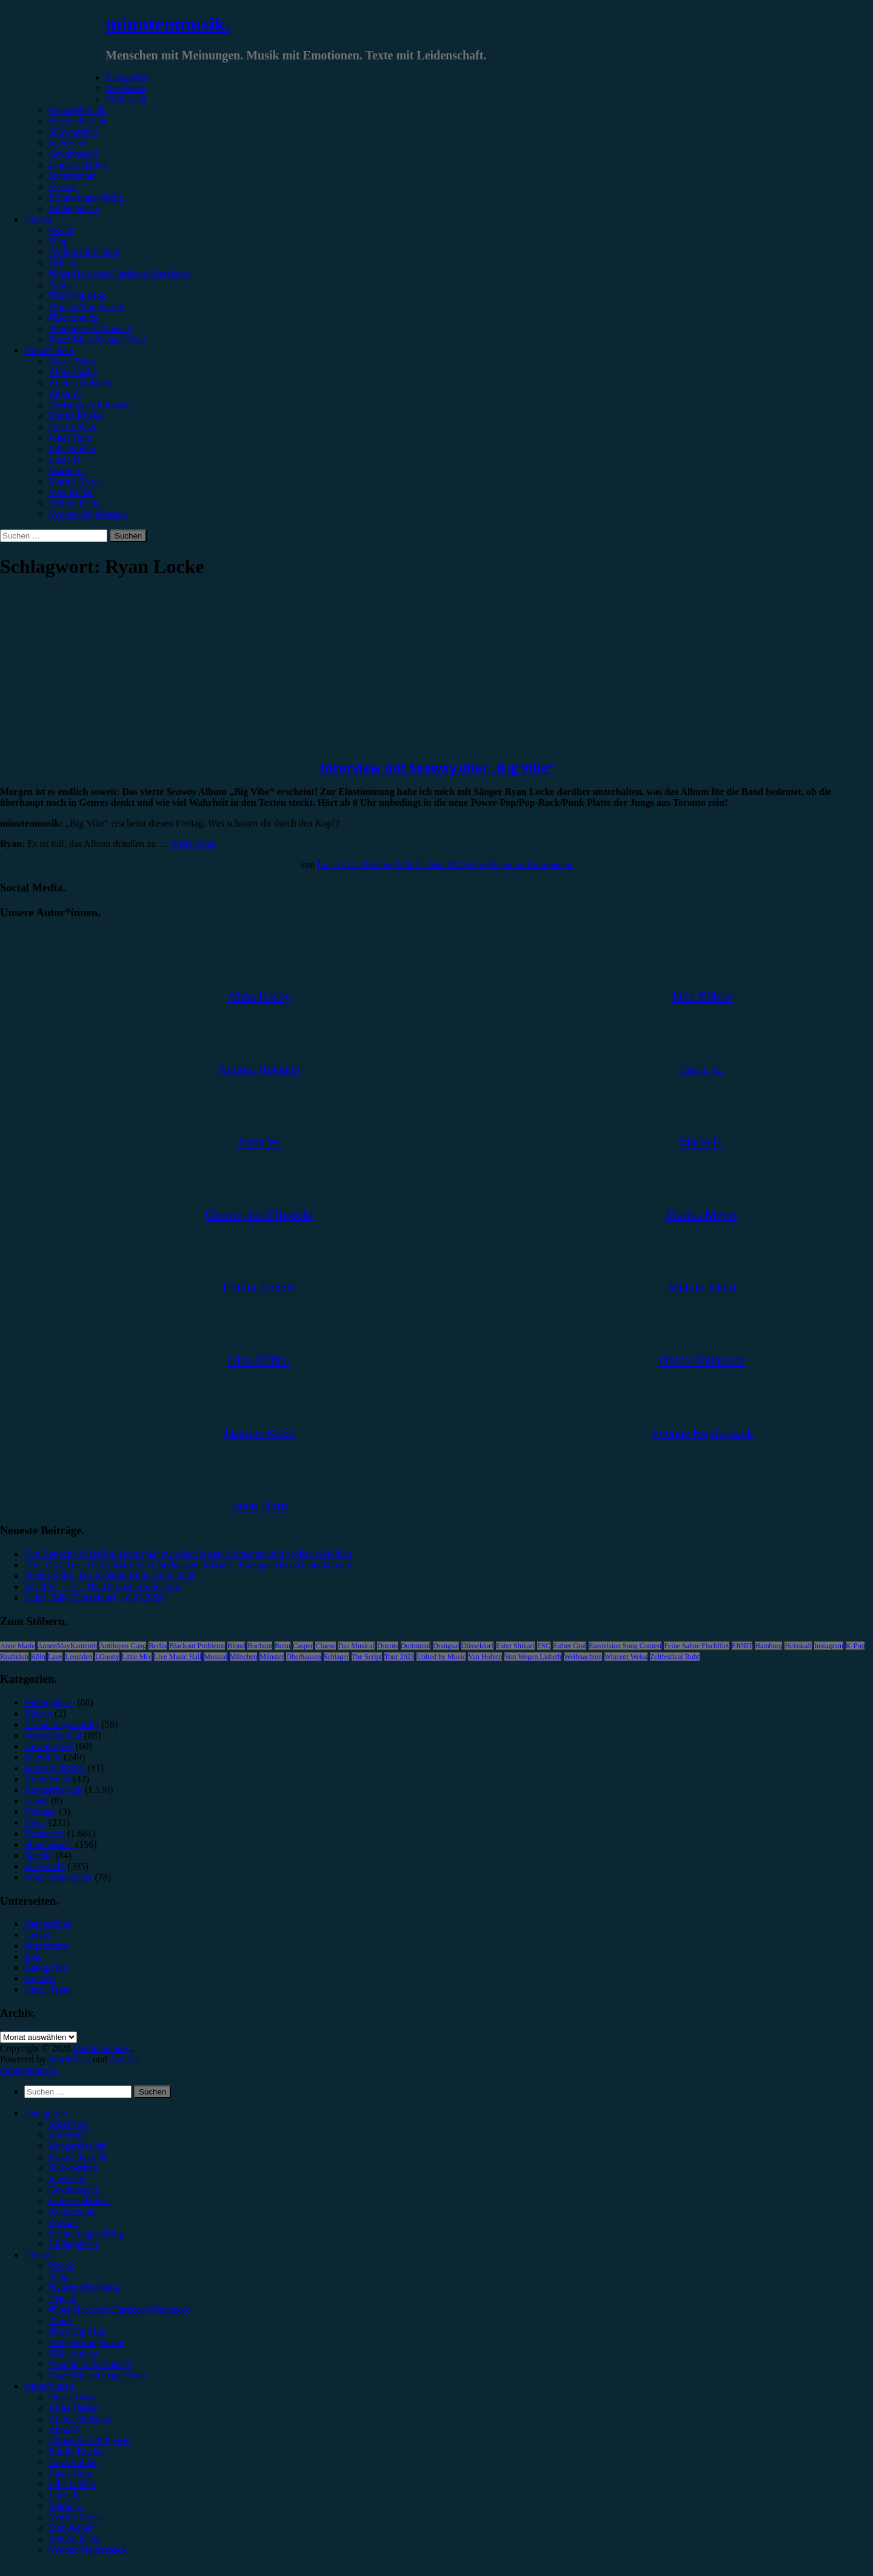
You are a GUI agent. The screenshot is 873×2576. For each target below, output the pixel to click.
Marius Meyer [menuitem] (76, 2517)
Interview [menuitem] (66, 2178)
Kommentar (71, 175)
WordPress (69, 2059)
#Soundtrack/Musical (90, 328)
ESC (543, 1646)
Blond (236, 1646)
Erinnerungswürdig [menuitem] (86, 2233)
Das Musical (356, 1646)
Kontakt (40, 1978)
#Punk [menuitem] (60, 2320)
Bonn (282, 1646)
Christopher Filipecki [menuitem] (89, 2440)
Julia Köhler (72, 448)
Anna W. (65, 394)
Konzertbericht (77, 110)
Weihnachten (582, 1656)
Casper (303, 1646)
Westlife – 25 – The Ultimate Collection (101, 1586)
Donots (387, 1646)
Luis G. (331, 864)
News (35, 1822)
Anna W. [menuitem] (65, 2429)
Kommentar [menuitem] (71, 2211)
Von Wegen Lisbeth (532, 1656)
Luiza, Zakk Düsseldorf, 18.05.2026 (94, 1597)
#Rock (61, 230)
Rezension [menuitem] (68, 2124)
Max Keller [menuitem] (70, 2528)
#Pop (58, 241)
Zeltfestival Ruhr (675, 1656)
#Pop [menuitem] (58, 2277)
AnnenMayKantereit (68, 1646)
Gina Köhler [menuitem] (72, 2462)
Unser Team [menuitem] (71, 2397)
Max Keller (70, 492)
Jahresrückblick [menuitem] (78, 2200)
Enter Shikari (515, 1646)
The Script (367, 1656)
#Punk (60, 285)
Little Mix (137, 1656)
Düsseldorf (477, 1646)
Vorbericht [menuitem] (68, 2135)
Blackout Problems (197, 1646)
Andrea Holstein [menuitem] (80, 2418)
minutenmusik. (167, 24)
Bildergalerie (73, 208)
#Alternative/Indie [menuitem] (83, 2288)
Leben (36, 1801)
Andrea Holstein (80, 383)
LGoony (107, 1656)
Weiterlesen (193, 844)
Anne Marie (17, 1646)
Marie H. (66, 470)
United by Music (441, 1656)
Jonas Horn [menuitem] (70, 2473)
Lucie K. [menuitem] (65, 2495)
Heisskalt (798, 1646)
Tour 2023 (399, 1656)
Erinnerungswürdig (86, 197)
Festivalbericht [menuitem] (77, 2157)
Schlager (336, 1656)
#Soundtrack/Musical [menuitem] (90, 2364)
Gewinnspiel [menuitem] (73, 2189)
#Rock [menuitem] (61, 2266)
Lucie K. (65, 459)
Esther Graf (570, 1646)
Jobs (32, 1956)
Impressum (45, 1945)
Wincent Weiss (625, 1656)
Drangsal (446, 1646)
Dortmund (415, 1646)
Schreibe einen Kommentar (520, 864)
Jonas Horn (70, 437)
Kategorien (127, 77)
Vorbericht (125, 99)
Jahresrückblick (78, 164)
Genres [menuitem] (38, 2255)
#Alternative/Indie (83, 252)
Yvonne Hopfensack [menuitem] (87, 2549)
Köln (38, 1656)
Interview (66, 143)
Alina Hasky (72, 372)
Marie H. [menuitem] (66, 2506)
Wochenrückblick (58, 1877)
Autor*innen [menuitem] (48, 2386)
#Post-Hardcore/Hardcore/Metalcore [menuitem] (119, 2309)
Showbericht (73, 132)
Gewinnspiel (73, 154)
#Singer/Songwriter (86, 306)
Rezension (125, 88)
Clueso (325, 1646)
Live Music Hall (178, 1656)
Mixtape (40, 1811)
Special (62, 186)
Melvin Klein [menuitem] (74, 2539)
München (243, 1656)
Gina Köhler (72, 426)
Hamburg (768, 1646)
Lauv (55, 1656)
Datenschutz (48, 1924)
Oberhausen (303, 1656)
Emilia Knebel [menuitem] (76, 2451)
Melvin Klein (74, 503)
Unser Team (71, 361)
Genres (38, 219)
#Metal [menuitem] (62, 2298)
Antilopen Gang (122, 1646)
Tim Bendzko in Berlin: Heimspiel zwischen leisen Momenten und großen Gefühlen (188, 1554)
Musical (215, 1656)
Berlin (158, 1646)
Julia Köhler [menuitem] (72, 2484)
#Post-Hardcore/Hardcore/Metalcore (119, 274)
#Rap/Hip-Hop (77, 295)
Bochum (259, 1646)
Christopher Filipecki (89, 405)
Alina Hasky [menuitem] (72, 2408)
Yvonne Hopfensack (87, 514)
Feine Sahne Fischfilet (696, 1646)
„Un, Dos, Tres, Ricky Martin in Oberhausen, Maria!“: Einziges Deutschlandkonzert (188, 1565)
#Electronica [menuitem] (73, 2353)
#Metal (62, 263)
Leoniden (78, 1656)
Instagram (828, 1646)
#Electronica (73, 317)
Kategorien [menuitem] (45, 2113)
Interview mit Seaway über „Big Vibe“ (437, 768)
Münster (271, 1656)
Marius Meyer (76, 481)
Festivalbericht (77, 121)
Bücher (38, 1713)
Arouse (123, 2059)
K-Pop (855, 1646)
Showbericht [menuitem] (73, 2167)
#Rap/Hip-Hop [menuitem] (77, 2331)
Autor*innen (48, 350)
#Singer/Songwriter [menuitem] (86, 2342)
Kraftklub (14, 1656)
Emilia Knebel (76, 416)
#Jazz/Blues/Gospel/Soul (97, 339)
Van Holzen (485, 1656)
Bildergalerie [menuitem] (73, 2244)
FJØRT (742, 1646)
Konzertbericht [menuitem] (77, 2146)
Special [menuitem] (62, 2222)
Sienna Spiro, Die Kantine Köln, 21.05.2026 (110, 1576)
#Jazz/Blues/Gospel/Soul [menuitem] (97, 2375)
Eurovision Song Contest (625, 1646)
